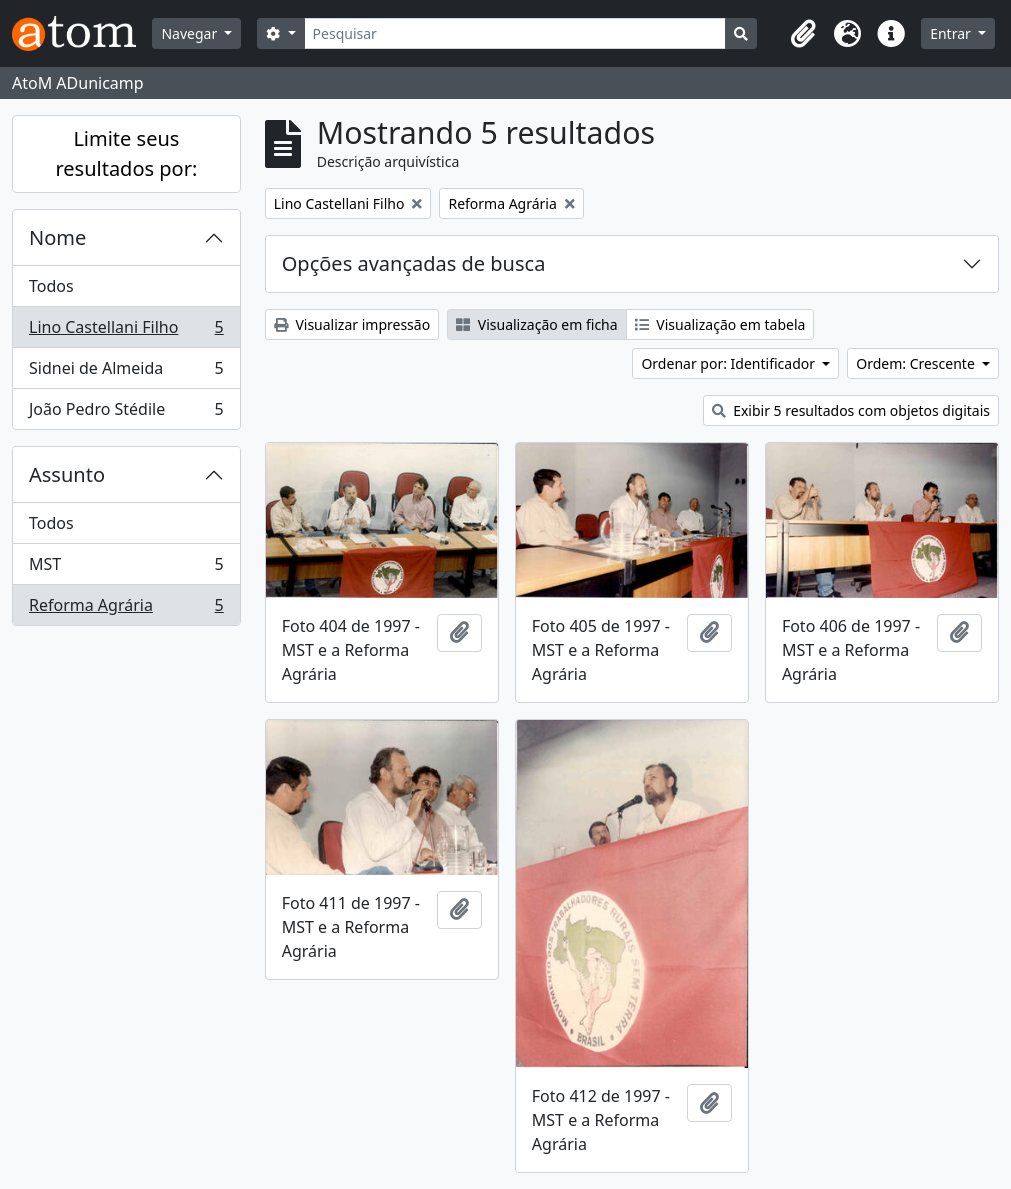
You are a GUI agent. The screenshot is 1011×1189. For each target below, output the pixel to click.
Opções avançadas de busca (414, 263)
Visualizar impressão (352, 324)
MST (126, 568)
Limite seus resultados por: (126, 153)
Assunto (67, 474)
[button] (803, 34)
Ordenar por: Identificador (729, 363)
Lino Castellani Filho (126, 331)
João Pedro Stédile (126, 413)
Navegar (190, 33)
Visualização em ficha (537, 324)
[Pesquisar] (515, 33)
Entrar (952, 33)
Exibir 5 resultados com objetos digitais (851, 410)
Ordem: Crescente (917, 363)
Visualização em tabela (720, 324)
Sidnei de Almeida (126, 372)
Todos (51, 286)
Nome (57, 237)
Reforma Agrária (126, 609)
